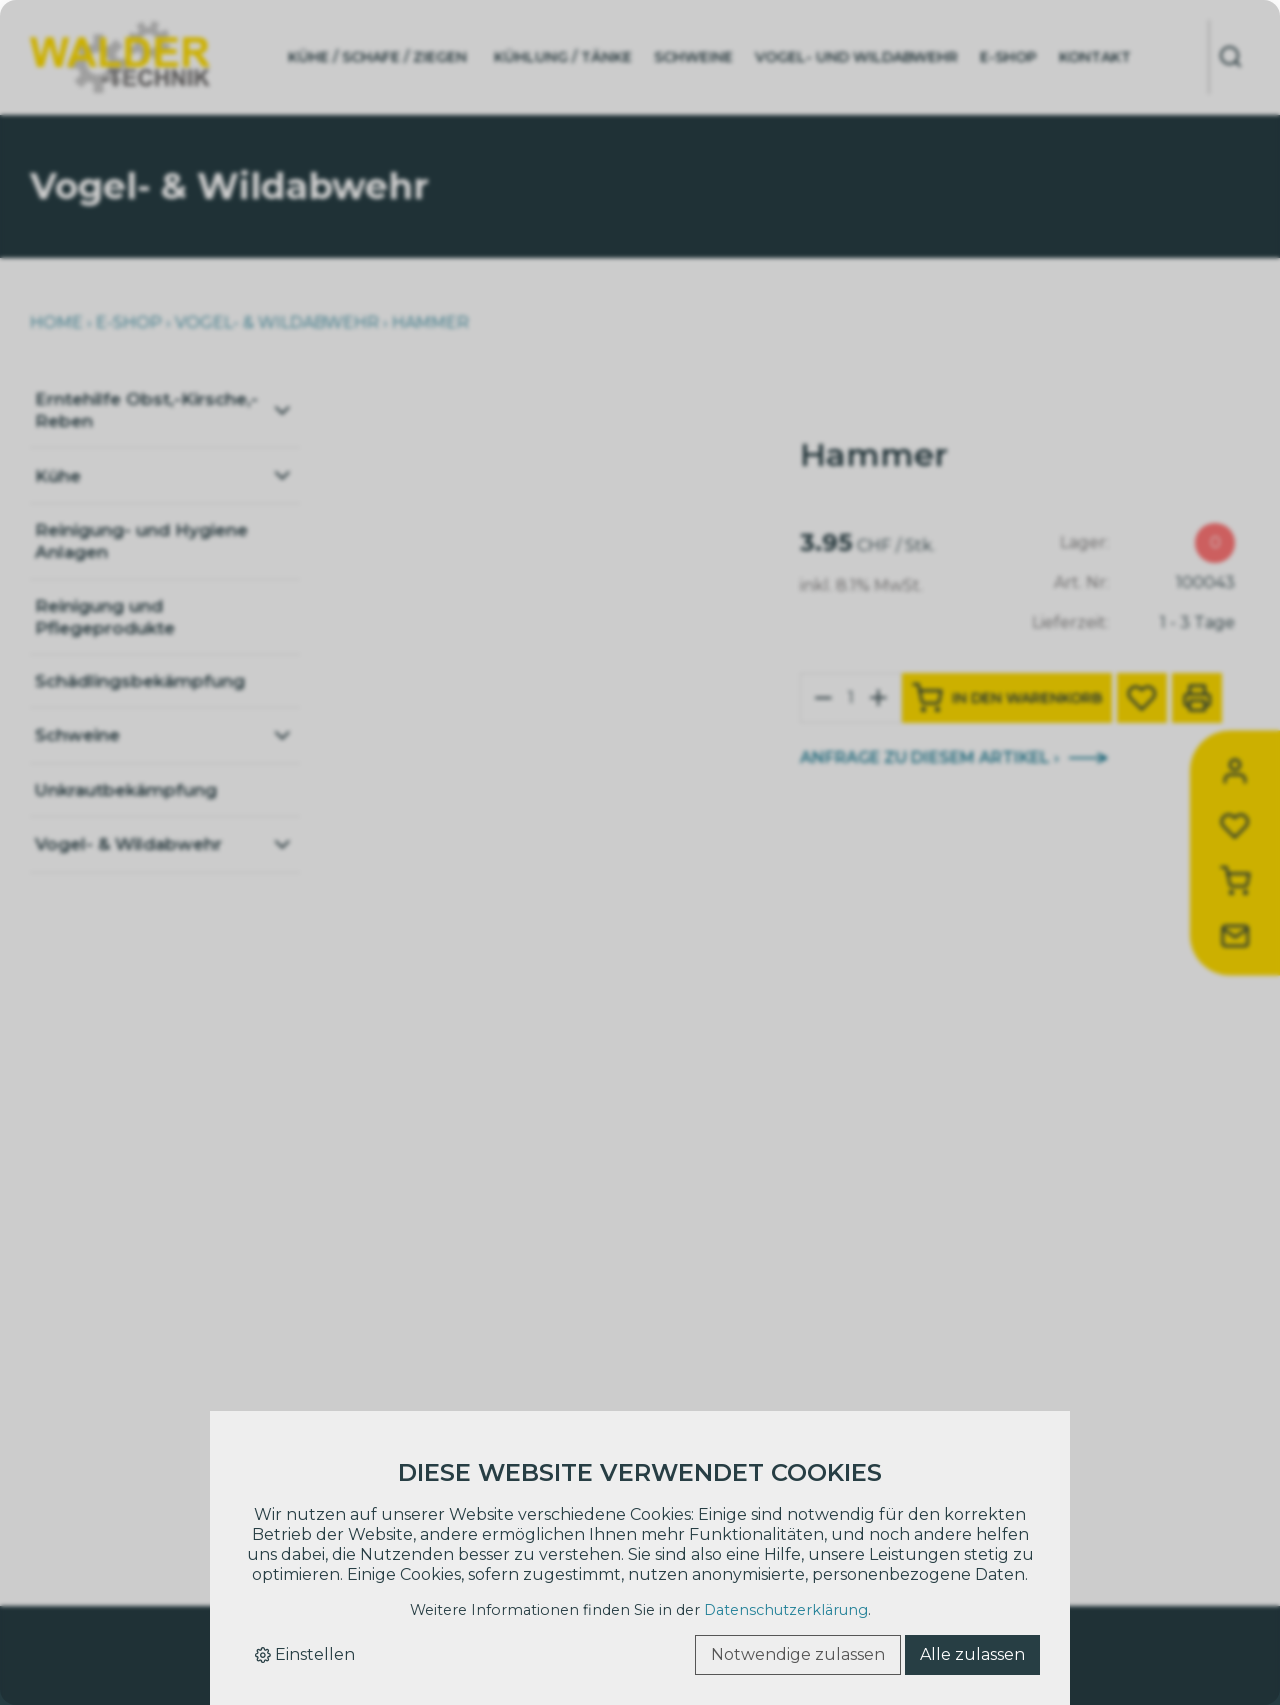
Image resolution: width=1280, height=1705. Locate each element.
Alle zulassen (972, 1654)
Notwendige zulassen (798, 1654)
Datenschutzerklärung (786, 1610)
